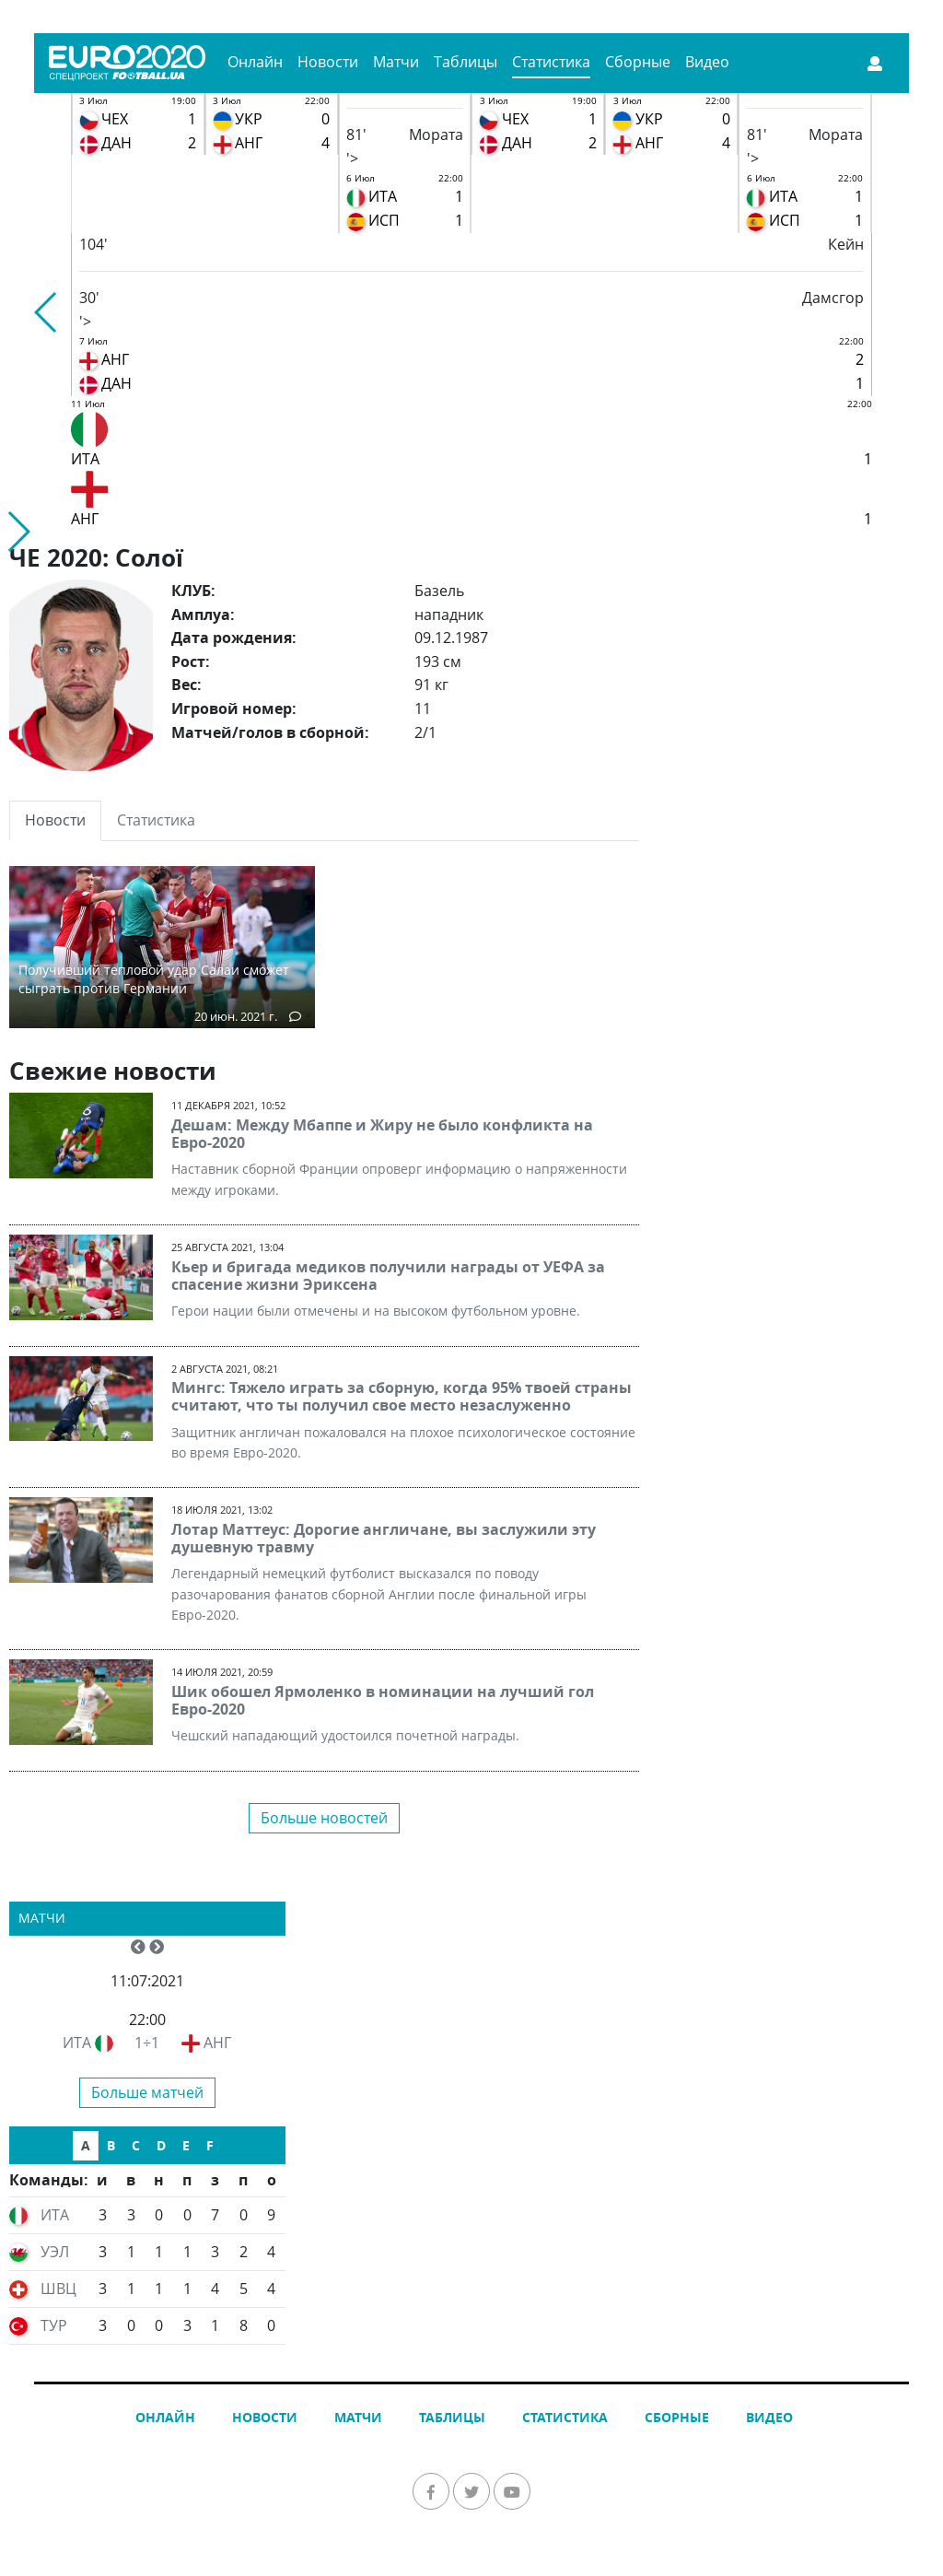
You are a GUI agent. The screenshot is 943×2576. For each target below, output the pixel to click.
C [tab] (136, 2145)
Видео (707, 62)
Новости (327, 62)
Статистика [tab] (156, 820)
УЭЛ (55, 2252)
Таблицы (465, 62)
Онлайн (255, 62)
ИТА (77, 2042)
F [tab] (210, 2145)
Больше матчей (147, 2092)
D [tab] (161, 2145)
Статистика (551, 62)
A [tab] (85, 2145)
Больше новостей (324, 1818)
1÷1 (146, 2042)
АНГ (217, 2042)
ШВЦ (58, 2288)
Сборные (637, 62)
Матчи (396, 62)
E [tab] (186, 2145)
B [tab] (111, 2145)
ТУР (54, 2325)
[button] (46, 312)
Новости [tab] (55, 820)
